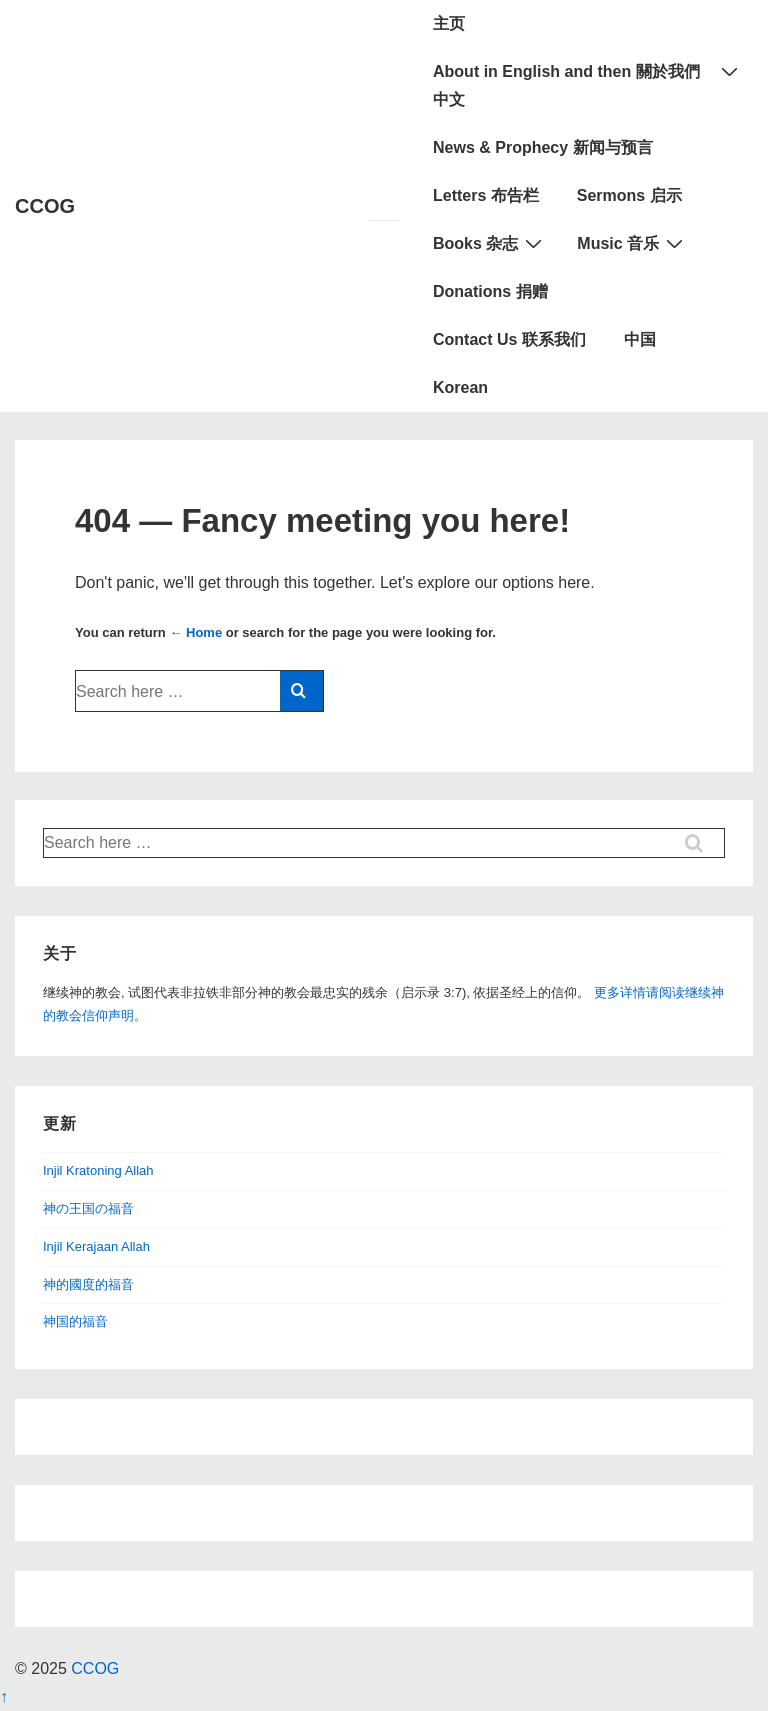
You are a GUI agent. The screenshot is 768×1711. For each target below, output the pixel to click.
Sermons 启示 (629, 195)
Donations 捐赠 (490, 291)
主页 (449, 23)
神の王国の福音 (88, 1208)
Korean (460, 387)
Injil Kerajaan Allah (96, 1246)
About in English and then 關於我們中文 (588, 82)
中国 (640, 339)
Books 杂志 (490, 243)
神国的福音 (75, 1321)
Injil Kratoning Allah (98, 1170)
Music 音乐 (632, 243)
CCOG (45, 206)
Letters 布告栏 (486, 195)
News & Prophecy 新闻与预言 (543, 147)
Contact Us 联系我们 (509, 339)
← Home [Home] (195, 632)
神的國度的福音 (88, 1284)
